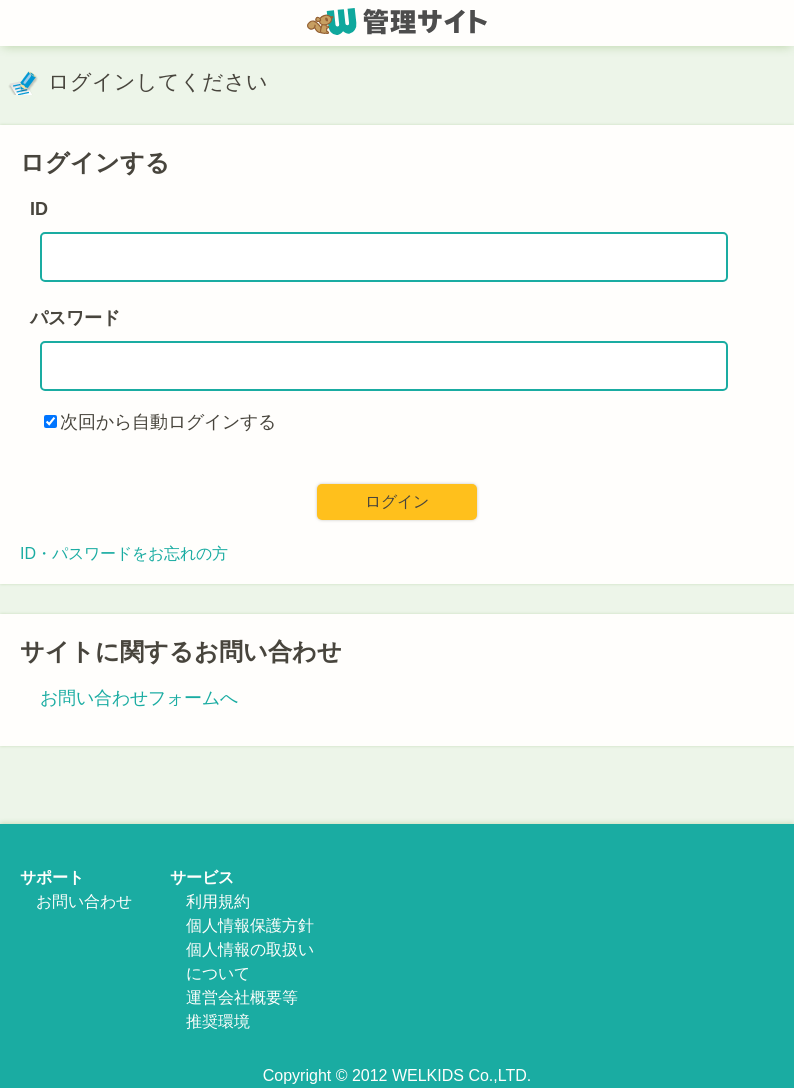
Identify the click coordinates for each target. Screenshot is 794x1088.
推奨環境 (218, 1021)
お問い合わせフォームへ (139, 698)
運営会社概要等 (242, 997)
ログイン (397, 501)
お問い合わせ (84, 901)
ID (39, 209)
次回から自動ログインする (168, 422)
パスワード (75, 318)
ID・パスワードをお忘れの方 (124, 553)
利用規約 (218, 901)
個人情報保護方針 (250, 925)
